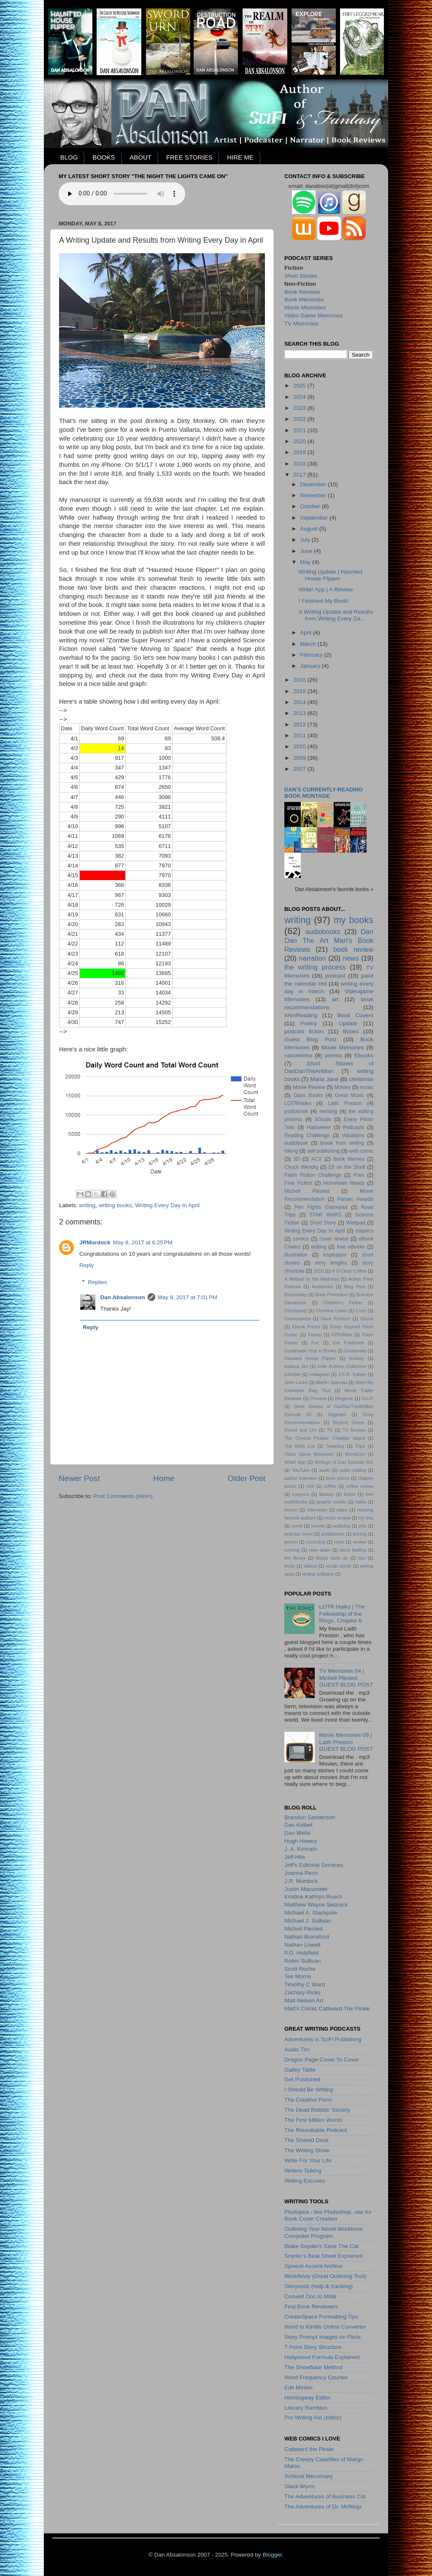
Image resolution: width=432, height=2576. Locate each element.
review (359, 1541)
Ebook (366, 1318)
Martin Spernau (331, 1382)
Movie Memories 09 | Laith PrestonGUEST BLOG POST (346, 1742)
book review (353, 949)
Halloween (319, 1127)
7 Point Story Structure (313, 2347)
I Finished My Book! (324, 601)
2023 (300, 408)
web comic (361, 1151)
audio (324, 1470)
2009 (300, 758)
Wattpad (355, 1223)
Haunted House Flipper (310, 1358)
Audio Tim (297, 2049)
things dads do (332, 1557)
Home (163, 1478)
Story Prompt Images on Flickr (322, 2337)
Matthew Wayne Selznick (316, 1905)
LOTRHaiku (297, 1103)
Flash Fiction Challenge (312, 1175)
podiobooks (332, 1533)
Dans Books (308, 1095)
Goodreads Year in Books (310, 1350)
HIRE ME (240, 157)
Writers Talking (302, 2170)
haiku (360, 1501)
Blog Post (354, 1286)
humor (290, 1509)
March (308, 644)
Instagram (319, 1374)
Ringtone (344, 1398)
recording (315, 1541)
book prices (337, 1478)
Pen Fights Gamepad (321, 1207)
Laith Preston (345, 1103)
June (307, 551)
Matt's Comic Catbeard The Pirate (327, 2008)
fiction (350, 1494)
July (306, 539)
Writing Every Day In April (167, 1205)
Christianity (295, 1310)
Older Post (246, 1478)
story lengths (331, 1263)
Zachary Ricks (302, 1992)
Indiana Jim (296, 1366)
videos (310, 1565)
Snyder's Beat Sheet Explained (323, 2256)
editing (319, 1247)
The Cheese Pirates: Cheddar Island (324, 1438)
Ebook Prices (306, 1326)
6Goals (323, 1119)
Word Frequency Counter (316, 2377)
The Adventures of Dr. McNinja (323, 2506)
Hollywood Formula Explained (322, 2357)
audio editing (353, 1470)
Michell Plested (306, 1191)
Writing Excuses (304, 2181)
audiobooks (322, 931)
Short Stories (300, 276)
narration (312, 958)
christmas (361, 1079)
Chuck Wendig (301, 1167)
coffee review (359, 1486)
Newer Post (79, 1478)
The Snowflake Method (313, 2367)
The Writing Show (306, 2150)
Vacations (353, 1135)
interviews (317, 1509)
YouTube (301, 1470)
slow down (320, 1549)
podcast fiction (304, 1031)
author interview (300, 1478)
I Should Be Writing (308, 2089)
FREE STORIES (189, 157)
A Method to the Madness (311, 1278)
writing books (115, 1205)
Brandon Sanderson (309, 1817)
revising (328, 1111)
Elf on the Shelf (347, 1167)
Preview (318, 1398)
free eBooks (351, 1247)
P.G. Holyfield (301, 1953)
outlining (341, 1525)
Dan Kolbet (298, 1825)
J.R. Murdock (301, 1881)
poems (333, 1055)
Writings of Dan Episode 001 (343, 1462)
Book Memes (348, 1159)
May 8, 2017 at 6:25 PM (143, 1242)
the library (294, 1557)
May (306, 562)
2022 (300, 419)
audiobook (296, 1143)
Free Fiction (298, 1183)
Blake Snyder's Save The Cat (321, 2246)
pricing (360, 1533)
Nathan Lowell (302, 1945)
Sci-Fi (367, 1398)
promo (290, 1541)
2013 (300, 713)
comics (301, 1239)
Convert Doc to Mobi (310, 2296)
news (351, 958)
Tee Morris (297, 1976)
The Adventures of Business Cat (325, 2496)
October (311, 506)
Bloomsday (295, 1294)
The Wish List (299, 1446)
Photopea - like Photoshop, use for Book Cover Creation (328, 2215)
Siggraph (337, 1414)
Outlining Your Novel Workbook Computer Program (323, 2232)
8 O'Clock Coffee (349, 1270)
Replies (97, 1282)
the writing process (315, 967)
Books (351, 1031)
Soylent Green (348, 1422)
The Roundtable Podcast (315, 2130)
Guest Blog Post (310, 1039)
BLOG (69, 157)
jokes (342, 1509)
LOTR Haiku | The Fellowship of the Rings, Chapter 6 (341, 1613)
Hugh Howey (300, 1841)
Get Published (348, 1342)
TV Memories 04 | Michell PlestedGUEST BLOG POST (346, 1678)
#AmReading (300, 1015)
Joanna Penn (301, 1873)
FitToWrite (342, 1334)
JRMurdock (95, 1242)
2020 (300, 441)
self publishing (323, 1151)
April (306, 632)
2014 (300, 702)
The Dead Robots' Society (317, 2110)
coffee (330, 1486)
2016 (300, 680)
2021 (300, 430)
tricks (289, 1565)
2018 (300, 463)
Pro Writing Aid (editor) (313, 2417)
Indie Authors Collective (341, 1366)
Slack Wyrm (299, 2486)
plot (362, 1525)
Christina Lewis (331, 1310)
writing (87, 1205)
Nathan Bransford (306, 1937)
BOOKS (103, 157)
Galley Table (300, 2070)
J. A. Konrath (300, 1849)
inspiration (334, 1255)
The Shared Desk (306, 2140)
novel (297, 1525)
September (314, 518)
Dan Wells (297, 1833)
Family (314, 1334)
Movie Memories (305, 307)
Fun (315, 1342)
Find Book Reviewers (311, 2306)
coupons (300, 1494)
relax (339, 1541)
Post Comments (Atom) (123, 1496)
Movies (343, 1087)
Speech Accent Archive (313, 2266)
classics (365, 1231)
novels (317, 1525)
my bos (366, 1517)
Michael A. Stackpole (310, 1913)
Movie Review (309, 1087)
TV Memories (301, 323)
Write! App (294, 1462)
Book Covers (355, 1015)
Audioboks (322, 1286)
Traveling (335, 1446)
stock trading (353, 1549)
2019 (300, 452)
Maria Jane (324, 1079)
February (312, 655)
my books (353, 920)
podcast (335, 975)
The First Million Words (313, 2120)
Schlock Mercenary (308, 2476)
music (366, 1087)
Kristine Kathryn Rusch (313, 1896)
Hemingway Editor (307, 2398)
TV (329, 1430)
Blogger (272, 2555)
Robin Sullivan (302, 1961)
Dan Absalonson (122, 1297)
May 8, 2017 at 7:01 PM (187, 1297)
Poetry (308, 1023)
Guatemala (355, 1350)
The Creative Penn (308, 2100)
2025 (300, 385)
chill (310, 1486)
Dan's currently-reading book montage (323, 792)
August (309, 528)
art (335, 999)
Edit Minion (298, 2387)
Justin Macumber (306, 1889)
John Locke (296, 1382)
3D (296, 1159)
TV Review (354, 1430)
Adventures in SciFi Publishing (322, 2039)
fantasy (326, 1494)
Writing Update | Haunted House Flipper (330, 575)
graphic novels (331, 1501)
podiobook (296, 1111)
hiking (291, 1151)
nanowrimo (298, 1055)
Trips (360, 1446)
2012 (300, 724)
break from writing (342, 1143)
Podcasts (353, 1127)
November (314, 495)
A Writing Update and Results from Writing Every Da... (336, 615)
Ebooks (363, 1055)
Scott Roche (300, 1969)
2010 (300, 746)
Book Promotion (331, 1294)
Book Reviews (302, 292)
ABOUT (140, 157)
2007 (300, 769)
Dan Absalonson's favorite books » (334, 889)
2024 (300, 397)
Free (359, 1175)
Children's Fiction (342, 1302)
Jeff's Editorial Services (313, 1865)
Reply (86, 1265)
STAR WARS (325, 1215)
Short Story (323, 1223)
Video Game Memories (313, 315)
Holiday (356, 1358)
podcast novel (298, 1533)
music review (337, 1517)
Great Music (349, 1095)
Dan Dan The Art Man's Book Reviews (328, 940)
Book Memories (304, 299)
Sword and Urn (300, 1430)
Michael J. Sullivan (308, 1921)
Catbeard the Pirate (309, 2449)
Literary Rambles (305, 2408)
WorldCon (355, 1454)
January (311, 666)
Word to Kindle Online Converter (325, 2327)
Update (348, 1023)
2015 (300, 691)
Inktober (292, 1374)
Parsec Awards (355, 1199)
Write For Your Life (308, 2160)
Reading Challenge (306, 1135)
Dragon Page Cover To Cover (321, 2059)
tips (361, 1557)
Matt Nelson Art (303, 2000)
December (314, 484)
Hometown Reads (344, 1183)
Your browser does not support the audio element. (122, 193)
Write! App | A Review (326, 589)
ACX (316, 1159)
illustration (296, 1255)
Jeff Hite (294, 1857)
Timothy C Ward (304, 1984)
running (292, 1549)
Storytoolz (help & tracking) (318, 2286)
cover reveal (333, 1239)
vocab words (338, 1565)
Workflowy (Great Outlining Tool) (325, 2276)
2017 (300, 474)
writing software (318, 1573)
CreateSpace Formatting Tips (321, 2316)
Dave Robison (335, 1318)
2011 (300, 735)
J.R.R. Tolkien (352, 1374)
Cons (361, 1310)
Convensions (297, 1318)
